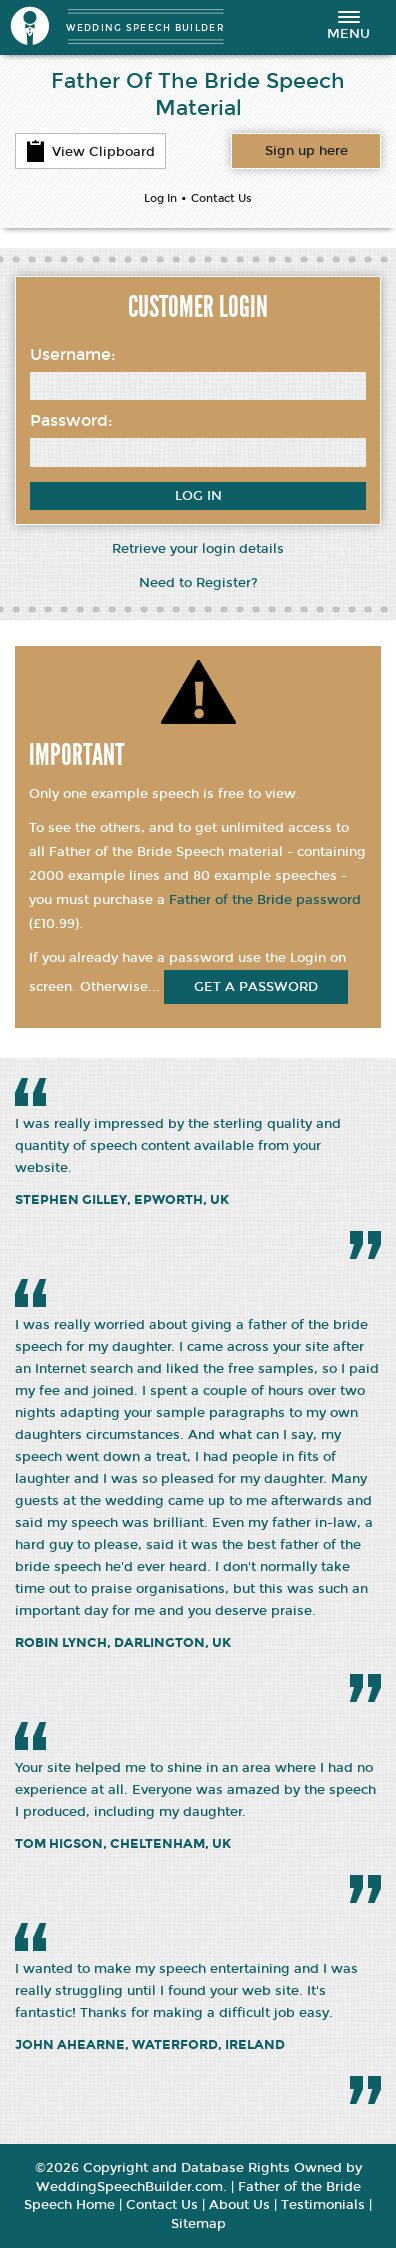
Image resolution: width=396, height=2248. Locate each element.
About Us (239, 2205)
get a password (256, 987)
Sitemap (198, 2224)
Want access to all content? (306, 151)
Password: (71, 420)
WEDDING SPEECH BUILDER (145, 27)
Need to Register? (198, 583)
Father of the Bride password (265, 900)
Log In (160, 198)
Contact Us (221, 198)
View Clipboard (90, 151)
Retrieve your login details (198, 549)
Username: (73, 354)
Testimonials (323, 2205)
